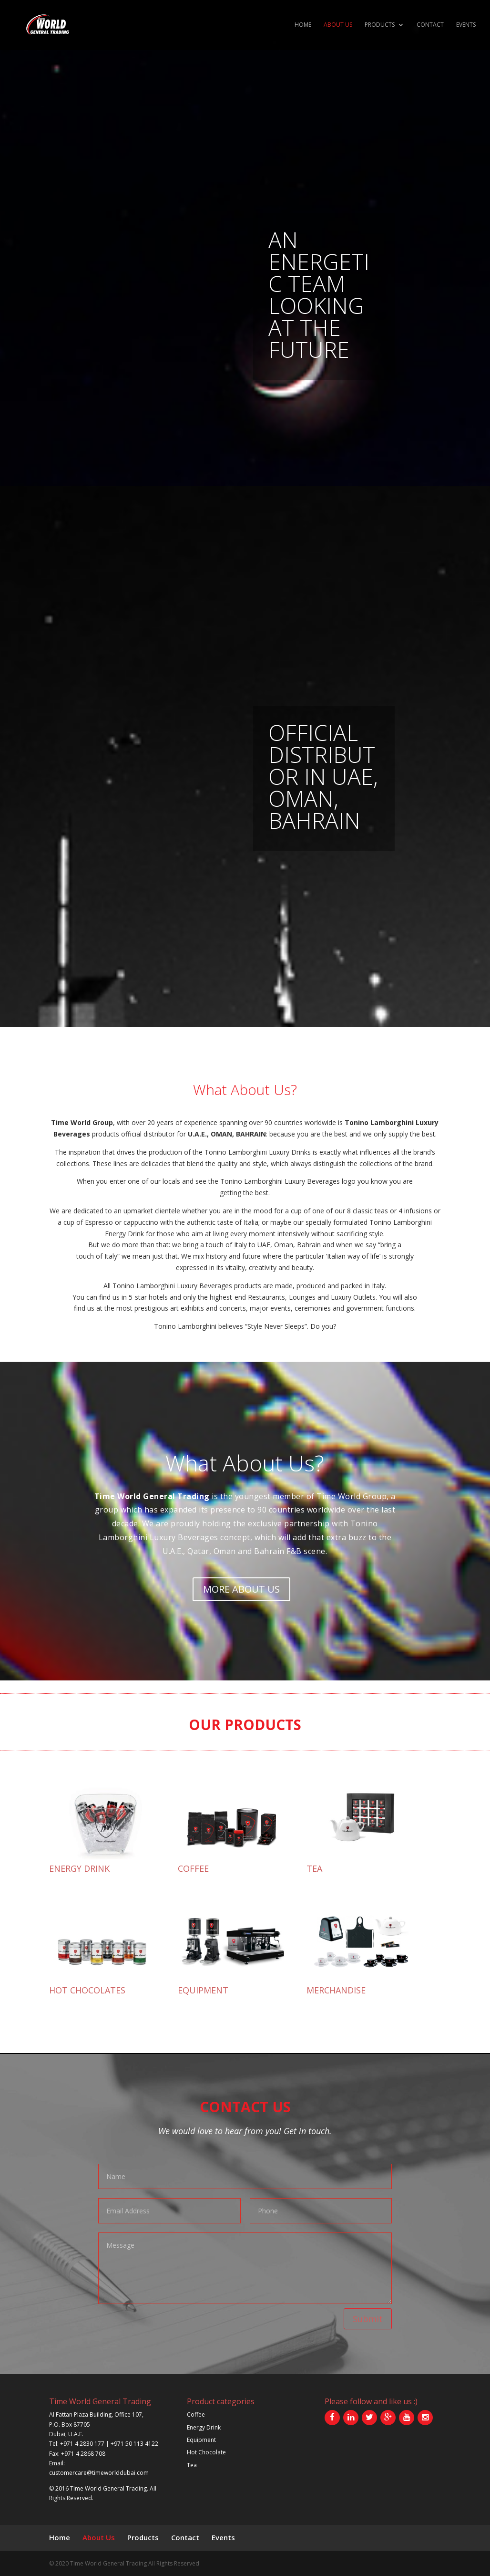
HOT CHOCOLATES (87, 1990)
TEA (314, 1868)
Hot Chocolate (206, 2452)
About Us (338, 25)
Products (380, 25)
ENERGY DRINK (79, 1868)
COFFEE (193, 1868)
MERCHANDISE (336, 1990)
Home (303, 25)
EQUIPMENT (203, 1990)
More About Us (241, 1589)
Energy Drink (204, 2427)
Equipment (201, 2440)
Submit (368, 2319)
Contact (430, 25)
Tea (192, 2465)
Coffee (196, 2414)
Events (466, 25)
